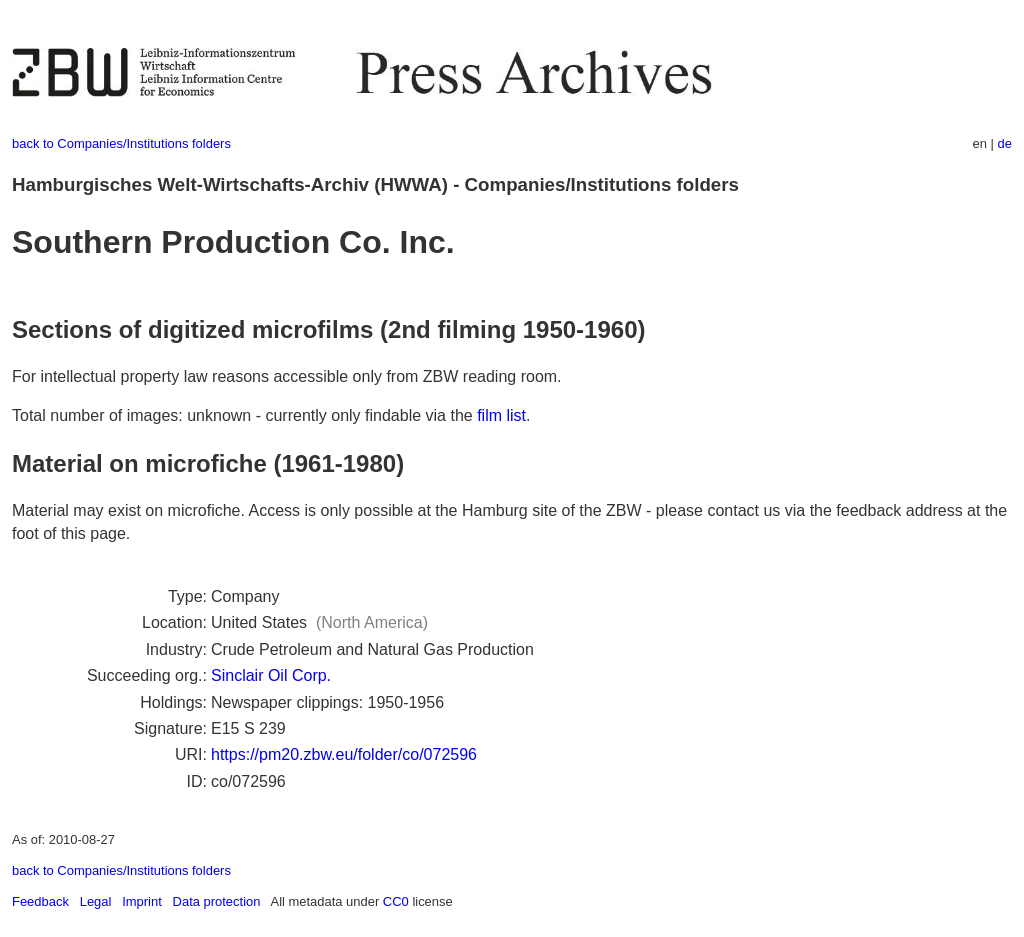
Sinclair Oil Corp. (271, 675)
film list (501, 415)
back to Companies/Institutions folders (121, 143)
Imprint (142, 901)
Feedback (40, 901)
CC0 (396, 901)
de (1005, 143)
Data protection (217, 901)
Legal (96, 901)
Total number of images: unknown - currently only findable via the (244, 415)
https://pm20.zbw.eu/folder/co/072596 (344, 754)
